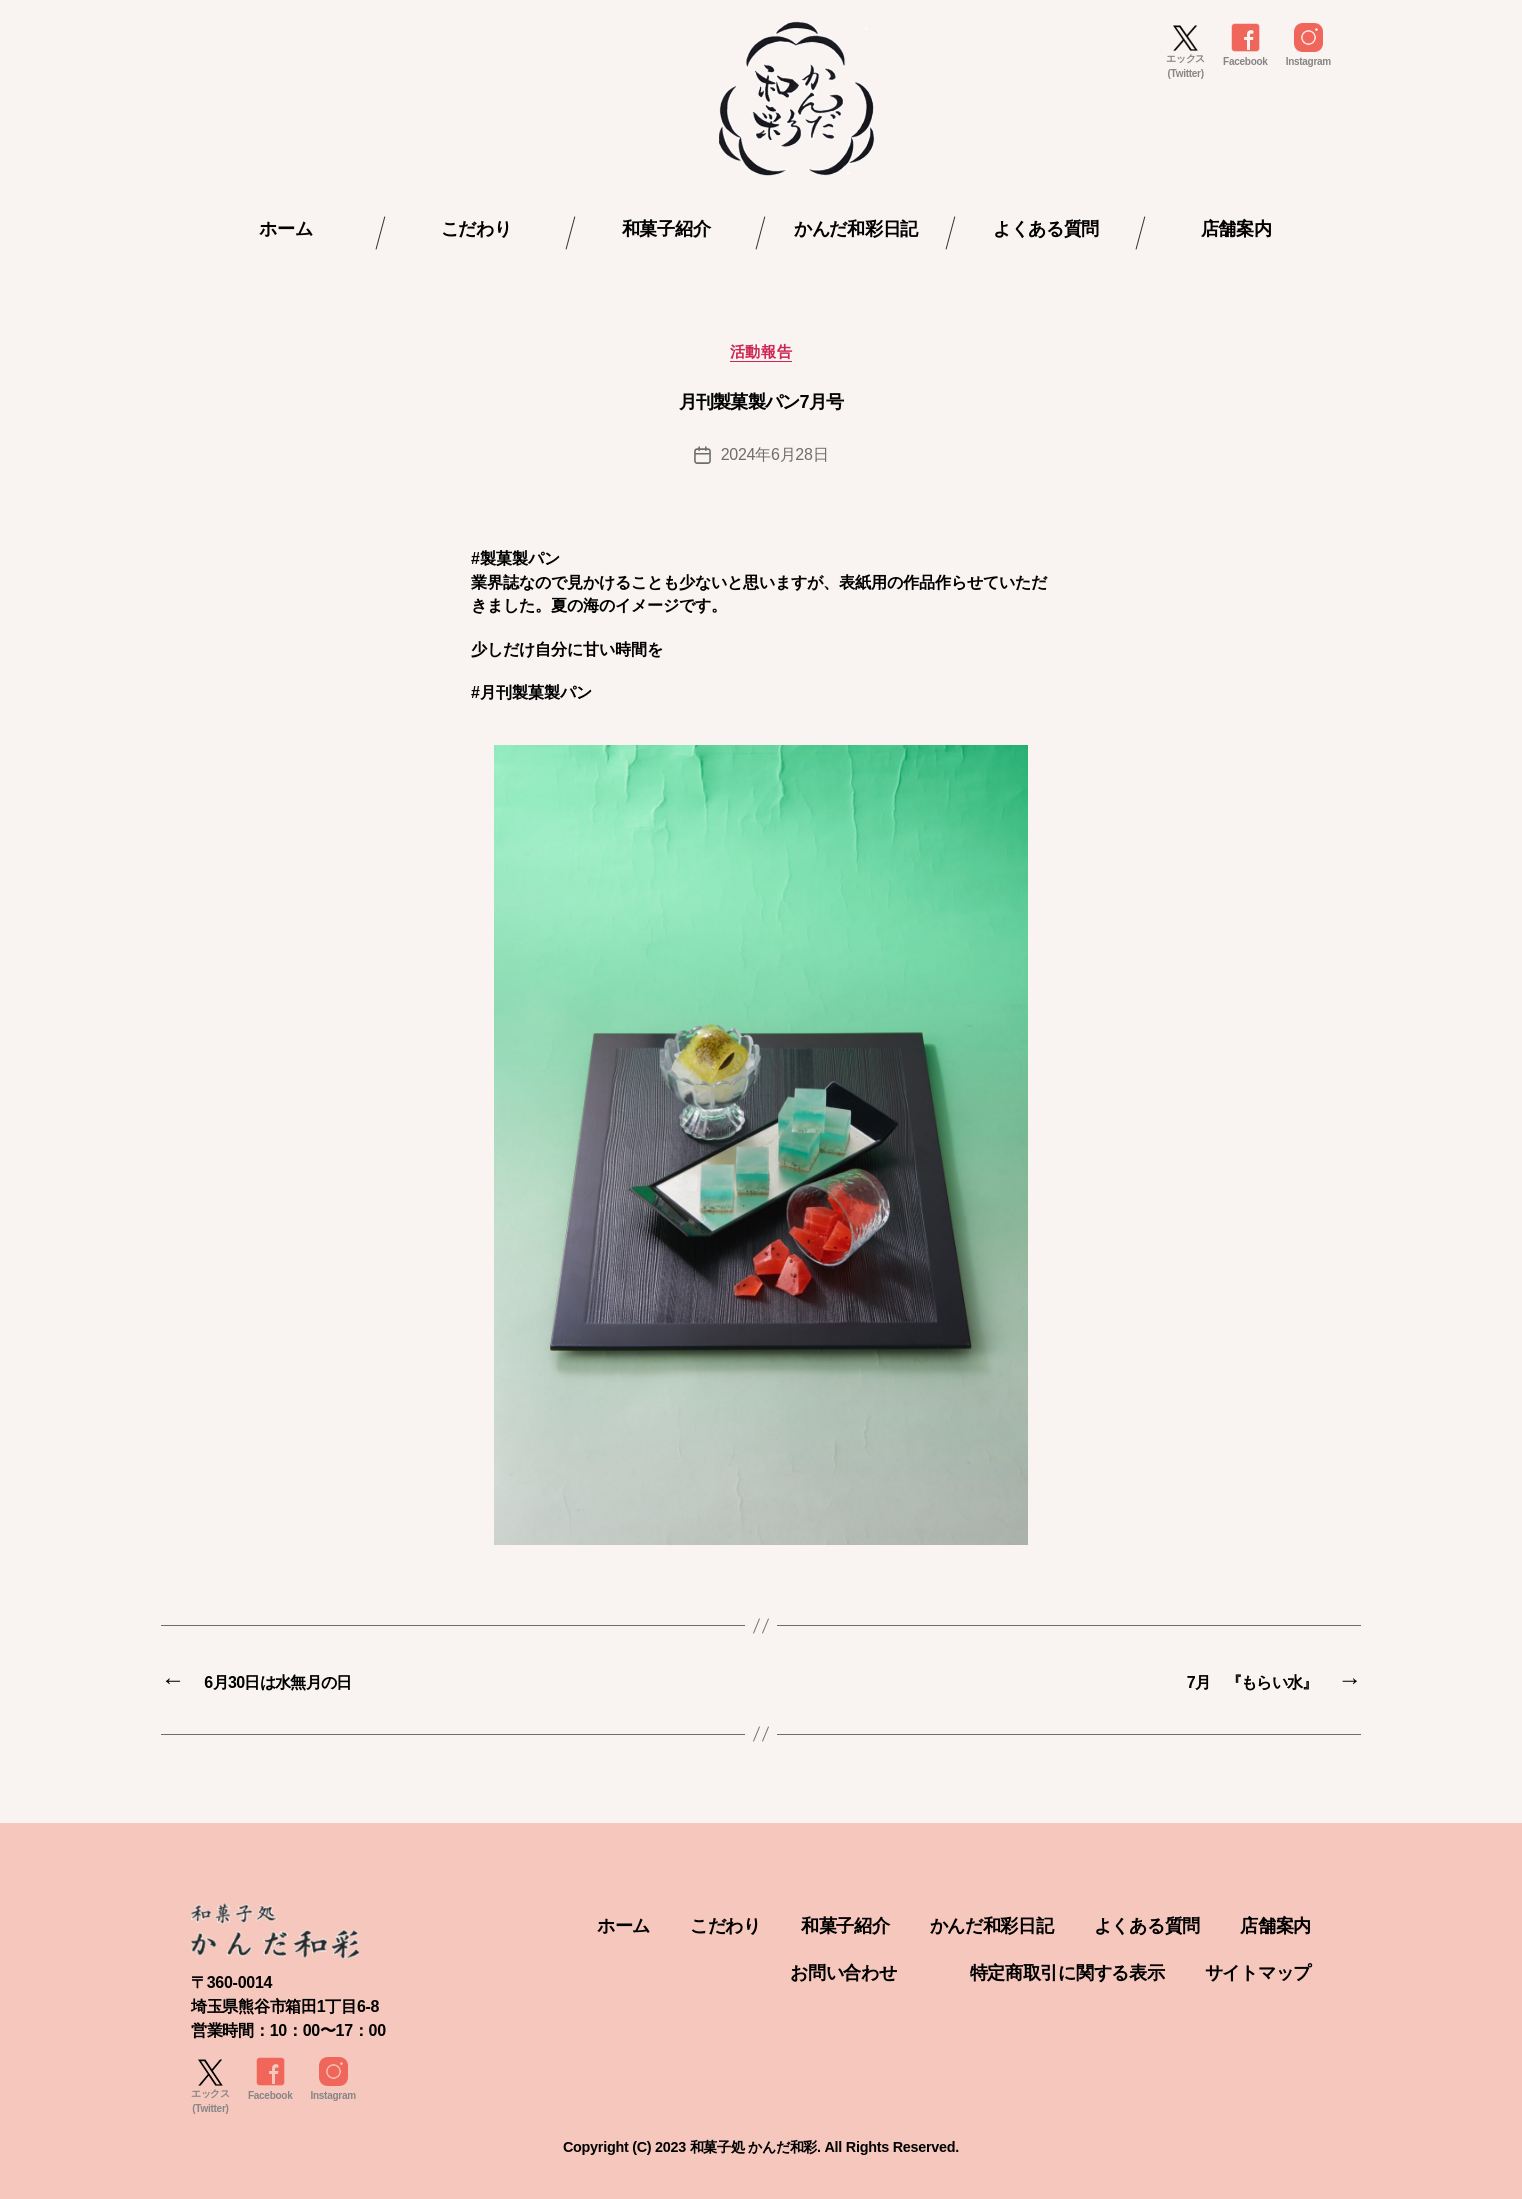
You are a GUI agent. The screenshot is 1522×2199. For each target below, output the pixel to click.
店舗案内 (1236, 229)
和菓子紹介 (666, 229)
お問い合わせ (843, 1973)
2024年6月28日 (775, 454)
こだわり (476, 229)
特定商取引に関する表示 (1067, 1973)
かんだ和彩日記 (856, 229)
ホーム (285, 229)
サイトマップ (1258, 1973)
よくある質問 (1046, 229)
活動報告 (761, 351)
